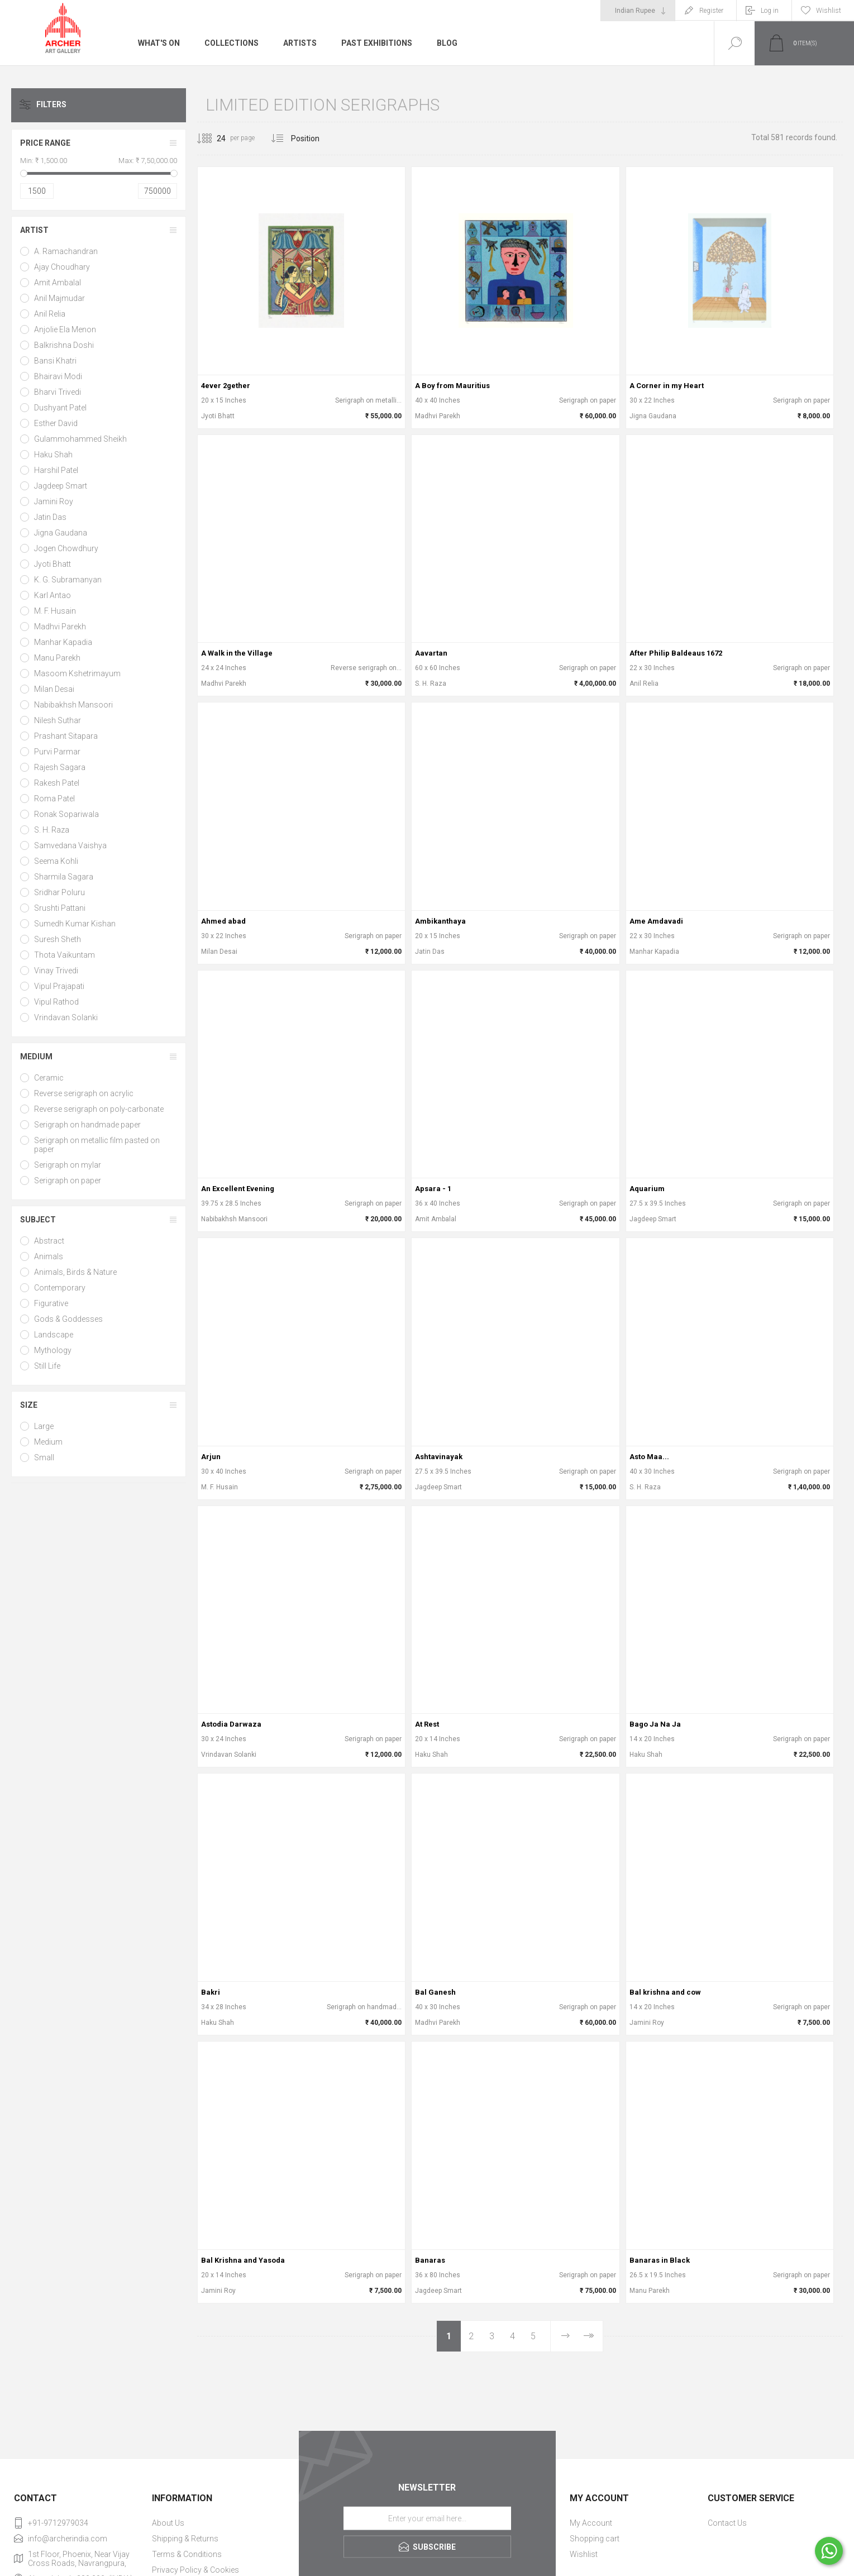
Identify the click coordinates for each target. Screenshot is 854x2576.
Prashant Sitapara (66, 736)
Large (44, 1426)
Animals (48, 1256)
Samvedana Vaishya (70, 845)
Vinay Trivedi (56, 970)
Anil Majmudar (59, 298)
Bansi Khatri (55, 360)
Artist (34, 230)
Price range (45, 142)
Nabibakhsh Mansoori (73, 704)
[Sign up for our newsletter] (427, 2518)
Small (44, 1457)
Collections (231, 43)
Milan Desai (54, 689)
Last (588, 2336)
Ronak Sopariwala (66, 814)
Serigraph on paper (67, 1180)
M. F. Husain (55, 610)
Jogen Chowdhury (66, 548)
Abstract (49, 1240)
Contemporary (59, 1287)
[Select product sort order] (313, 138)
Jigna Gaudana (60, 532)
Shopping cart (594, 2538)
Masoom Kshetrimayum (77, 673)
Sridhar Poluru (59, 892)
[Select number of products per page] (212, 138)
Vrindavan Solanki (66, 1017)
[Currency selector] (638, 10)
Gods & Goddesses (68, 1319)
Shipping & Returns (185, 2538)
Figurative (51, 1303)
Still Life (47, 1365)
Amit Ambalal (57, 282)
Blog (447, 43)
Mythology (52, 1350)
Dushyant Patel (60, 407)
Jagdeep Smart (60, 485)
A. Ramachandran (66, 251)
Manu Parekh (57, 657)
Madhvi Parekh (60, 626)
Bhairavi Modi (58, 376)
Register (711, 11)
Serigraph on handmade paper (87, 1124)
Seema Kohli (56, 861)
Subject (38, 1219)
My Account (591, 2522)
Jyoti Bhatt (52, 564)
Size (28, 1405)
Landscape (53, 1334)
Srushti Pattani (59, 908)
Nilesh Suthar (57, 720)
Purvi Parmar (57, 751)
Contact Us (727, 2522)
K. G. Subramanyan (68, 579)
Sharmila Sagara (63, 876)
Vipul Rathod (56, 1001)
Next (565, 2336)
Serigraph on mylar (67, 1164)
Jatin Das (50, 517)
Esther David (56, 423)
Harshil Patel (56, 470)
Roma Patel (54, 798)
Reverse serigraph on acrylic (83, 1093)
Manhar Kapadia (63, 642)
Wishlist (584, 2554)
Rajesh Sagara (59, 767)
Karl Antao (52, 595)
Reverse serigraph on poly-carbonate (99, 1109)
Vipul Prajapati (59, 986)
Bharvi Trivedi (57, 392)
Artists (300, 43)
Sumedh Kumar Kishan (75, 923)
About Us (168, 2522)
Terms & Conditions (187, 2554)
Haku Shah (53, 454)
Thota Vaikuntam (64, 954)
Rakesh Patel (56, 782)
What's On (159, 43)
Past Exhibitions (376, 43)
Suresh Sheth (57, 939)
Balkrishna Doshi (64, 345)
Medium (36, 1056)
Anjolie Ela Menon (65, 329)
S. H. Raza (51, 829)
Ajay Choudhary (62, 266)
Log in (770, 11)
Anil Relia (49, 313)
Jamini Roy (53, 501)
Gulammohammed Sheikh (80, 438)
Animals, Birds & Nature (75, 1272)
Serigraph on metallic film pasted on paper (97, 1145)
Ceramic (49, 1077)
